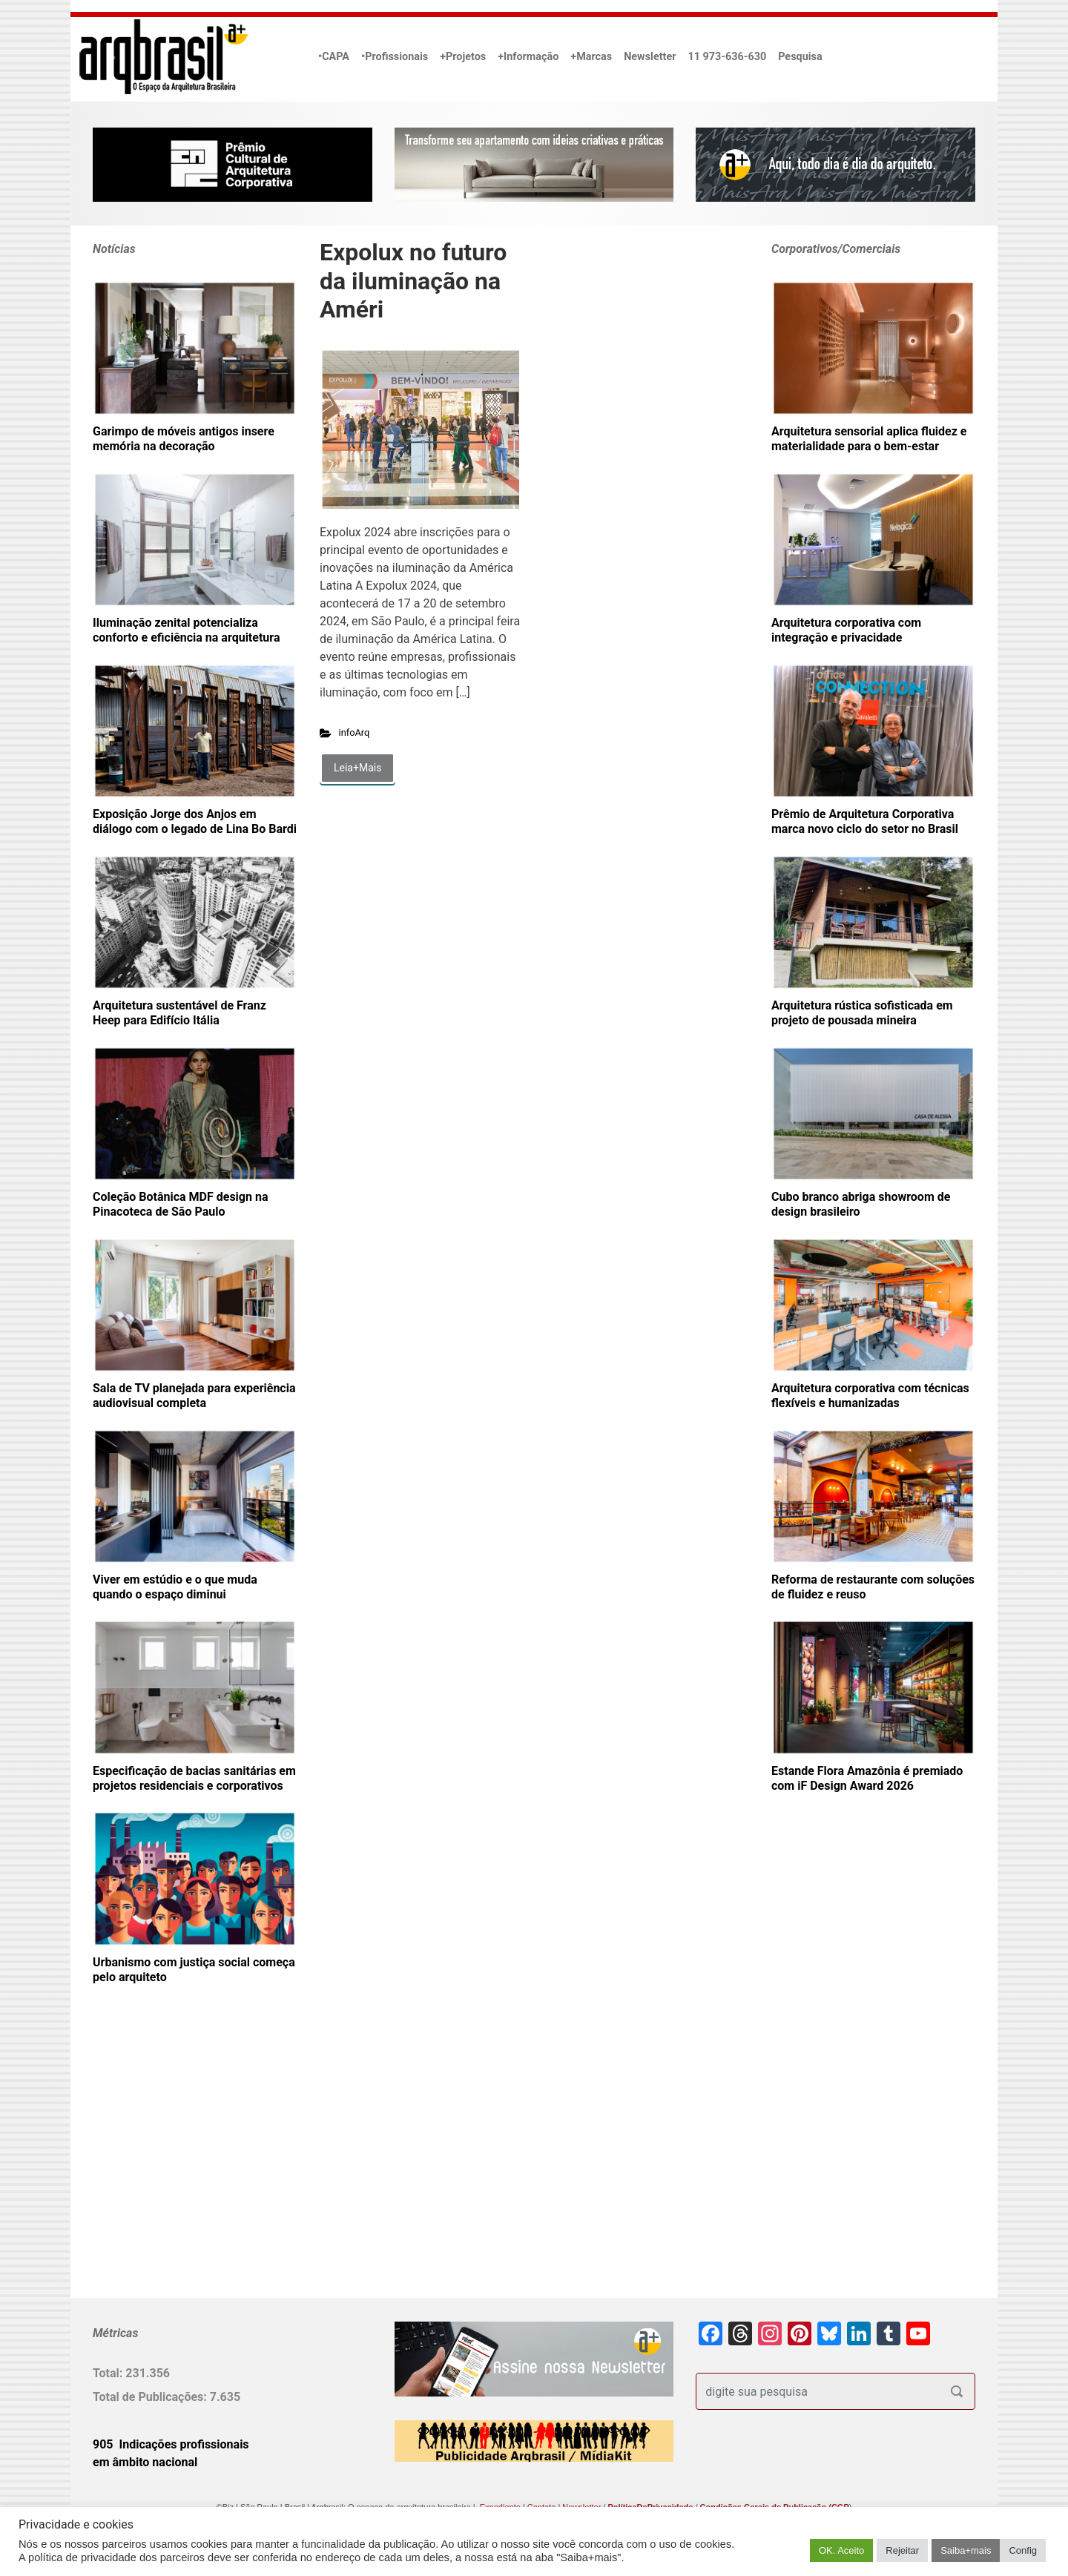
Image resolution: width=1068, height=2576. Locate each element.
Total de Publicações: (151, 2397)
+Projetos (463, 56)
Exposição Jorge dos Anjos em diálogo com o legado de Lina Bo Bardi (195, 821)
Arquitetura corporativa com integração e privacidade (846, 630)
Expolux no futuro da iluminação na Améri (413, 280)
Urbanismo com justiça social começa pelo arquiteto (194, 1969)
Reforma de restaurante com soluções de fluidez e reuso (873, 1586)
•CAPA (333, 56)
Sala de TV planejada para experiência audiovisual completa (194, 1395)
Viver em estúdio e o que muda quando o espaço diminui (175, 1586)
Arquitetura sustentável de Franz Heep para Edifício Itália (179, 1012)
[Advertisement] (185, 2165)
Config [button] (1023, 2550)
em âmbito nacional (145, 2462)
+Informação (528, 56)
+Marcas (591, 56)
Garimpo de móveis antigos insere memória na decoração (183, 438)
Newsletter (650, 56)
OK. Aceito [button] (841, 2550)
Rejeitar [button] (902, 2550)
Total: (109, 2373)
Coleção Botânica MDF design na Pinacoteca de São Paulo (180, 1204)
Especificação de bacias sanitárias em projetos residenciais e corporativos (194, 1778)
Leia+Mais (357, 768)
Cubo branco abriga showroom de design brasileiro (860, 1204)
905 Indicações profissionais (171, 2444)
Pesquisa (800, 56)
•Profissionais (394, 56)
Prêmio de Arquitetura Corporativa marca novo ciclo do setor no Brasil (864, 821)
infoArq (354, 732)
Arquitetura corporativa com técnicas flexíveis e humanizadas (870, 1395)
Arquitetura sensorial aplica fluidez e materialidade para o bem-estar (869, 438)
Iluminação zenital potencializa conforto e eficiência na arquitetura (186, 630)
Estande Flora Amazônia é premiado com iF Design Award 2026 (867, 1778)
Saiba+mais (965, 2550)
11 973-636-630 (727, 56)
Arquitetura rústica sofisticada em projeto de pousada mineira (862, 1012)
